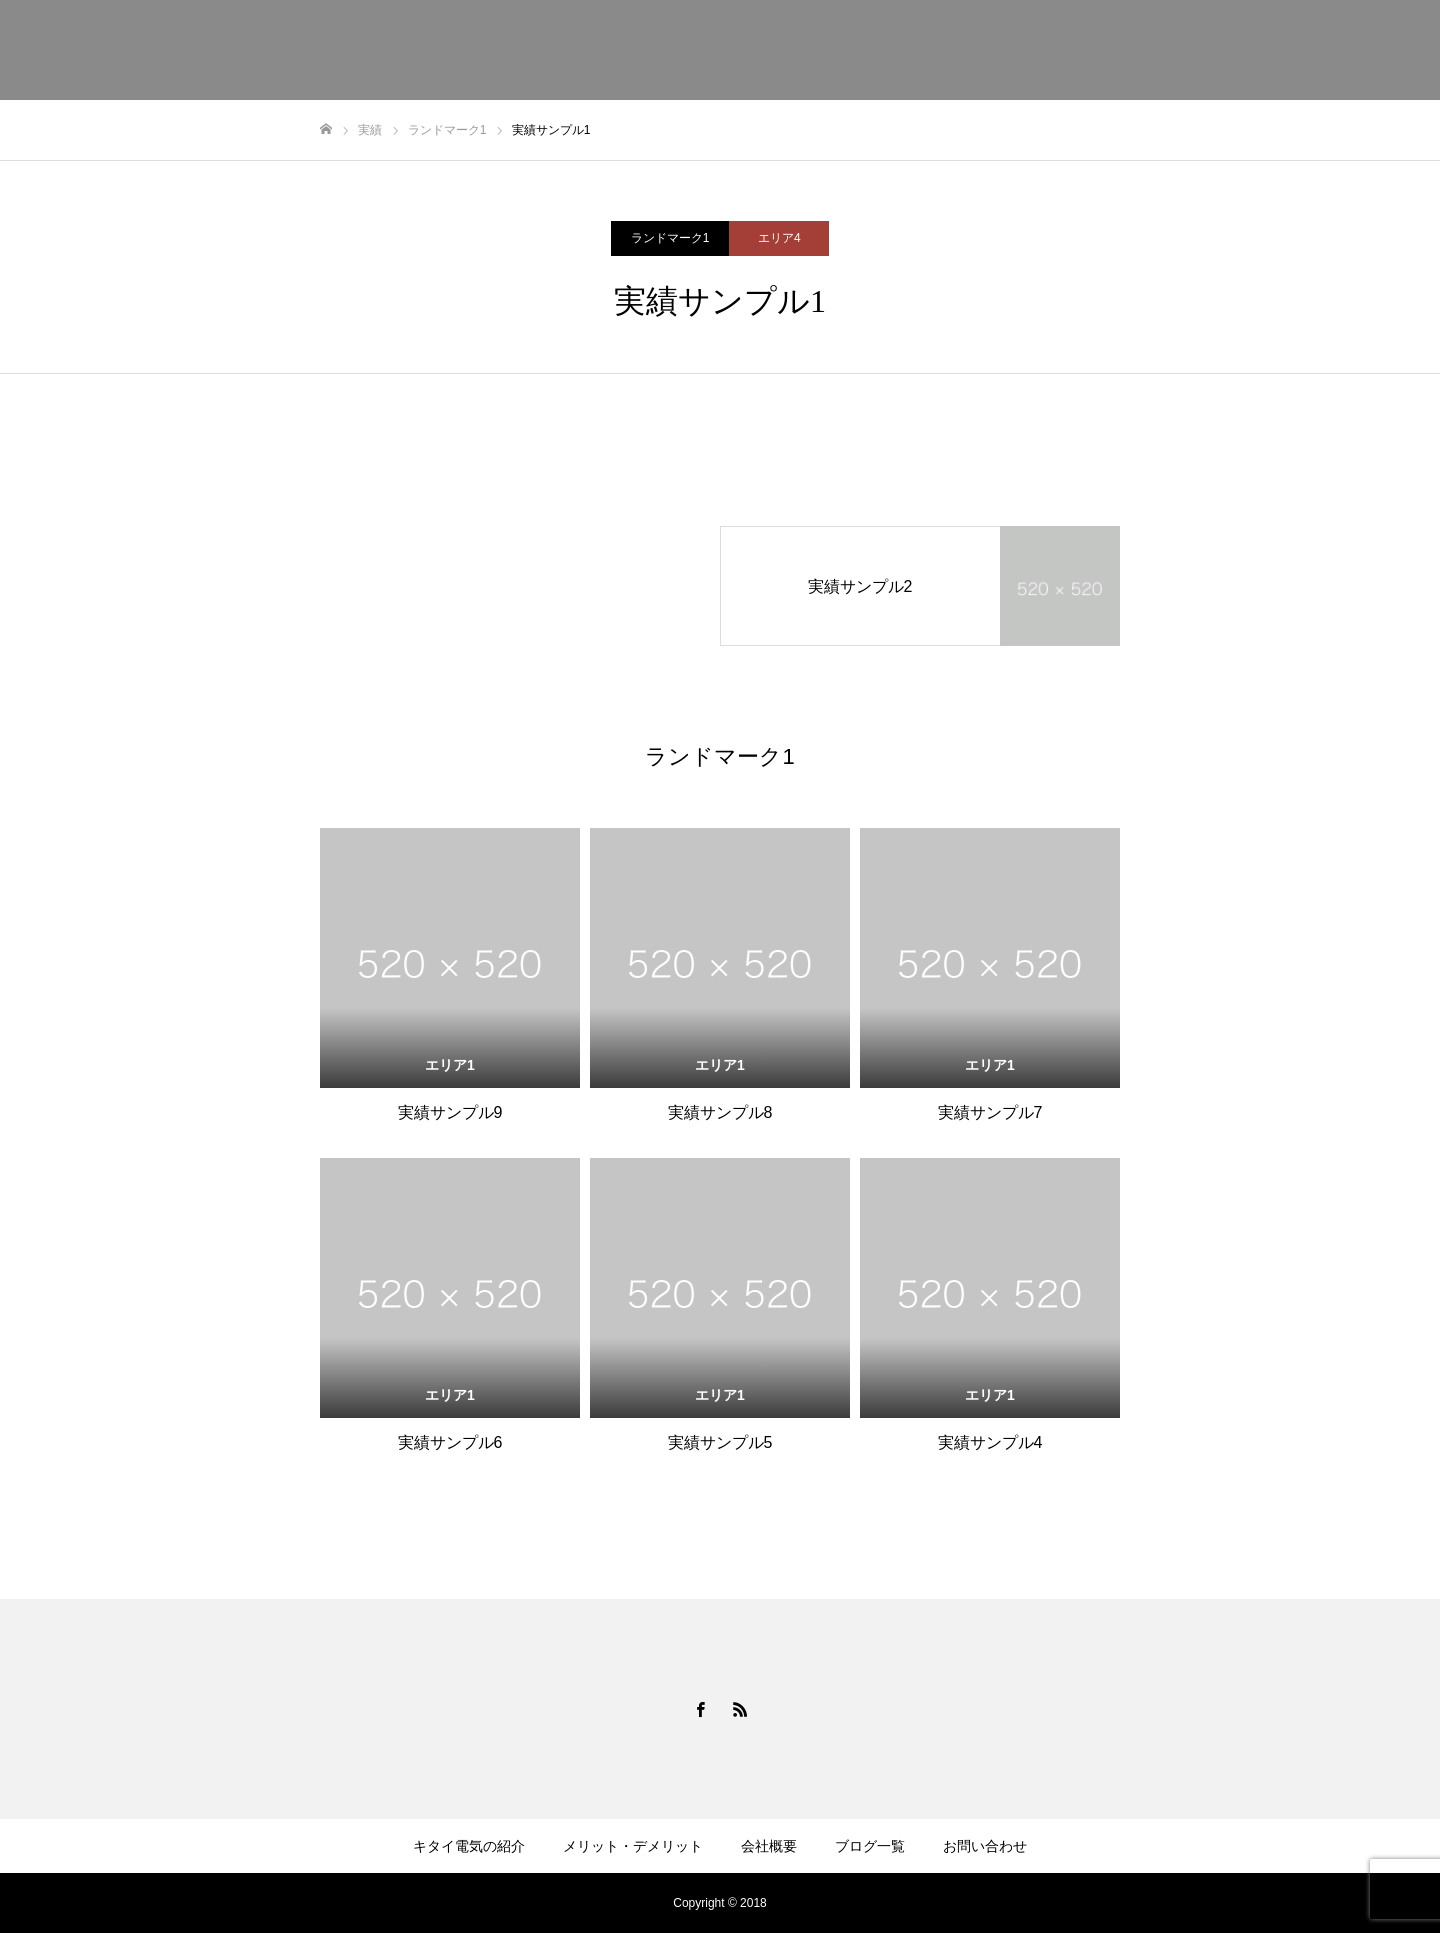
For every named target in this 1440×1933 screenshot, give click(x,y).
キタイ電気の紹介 (469, 1846)
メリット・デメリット (633, 1846)
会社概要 (769, 1846)
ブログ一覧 (870, 1846)
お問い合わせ (985, 1846)
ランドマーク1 (670, 238)
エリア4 (779, 238)
